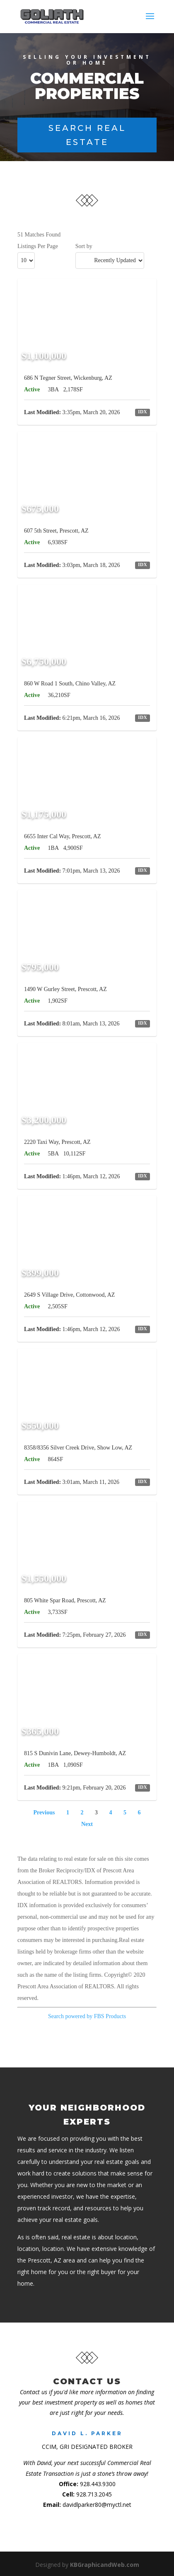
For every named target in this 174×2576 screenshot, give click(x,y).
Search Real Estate (87, 135)
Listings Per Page (37, 246)
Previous (44, 1812)
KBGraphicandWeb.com (104, 2565)
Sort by (83, 246)
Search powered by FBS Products (87, 2016)
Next (87, 1824)
